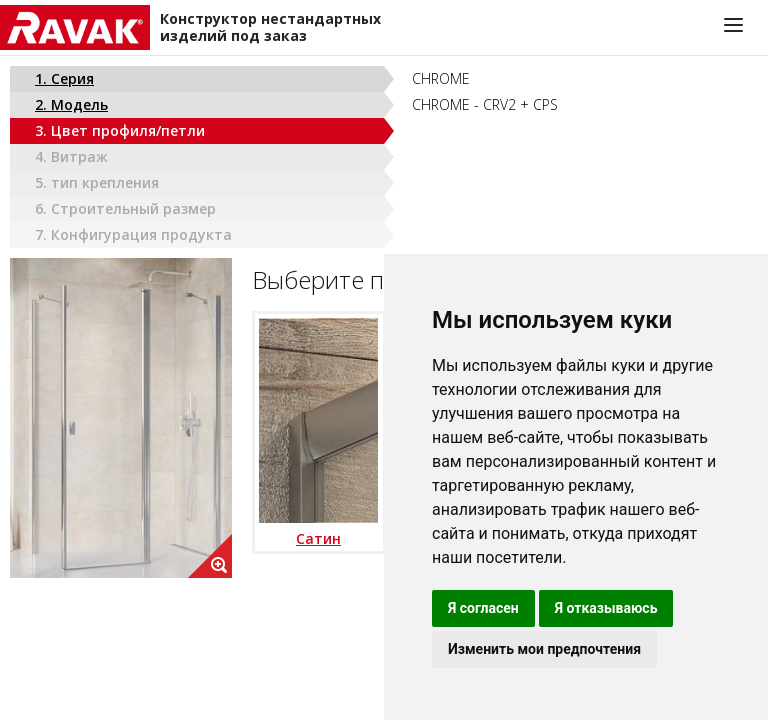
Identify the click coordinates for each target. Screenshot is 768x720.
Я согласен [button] (483, 608)
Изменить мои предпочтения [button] (544, 649)
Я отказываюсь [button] (606, 608)
